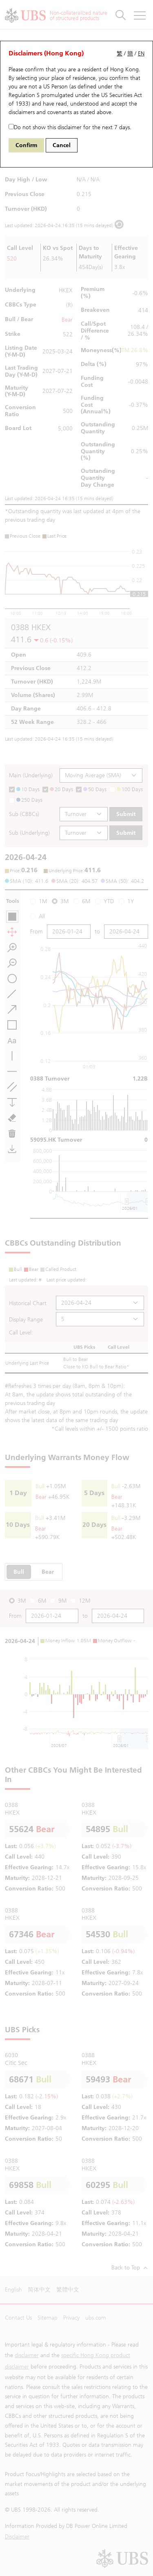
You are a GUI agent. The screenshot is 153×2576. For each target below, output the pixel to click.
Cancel (62, 145)
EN (141, 53)
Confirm (26, 145)
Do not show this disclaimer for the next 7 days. (70, 127)
